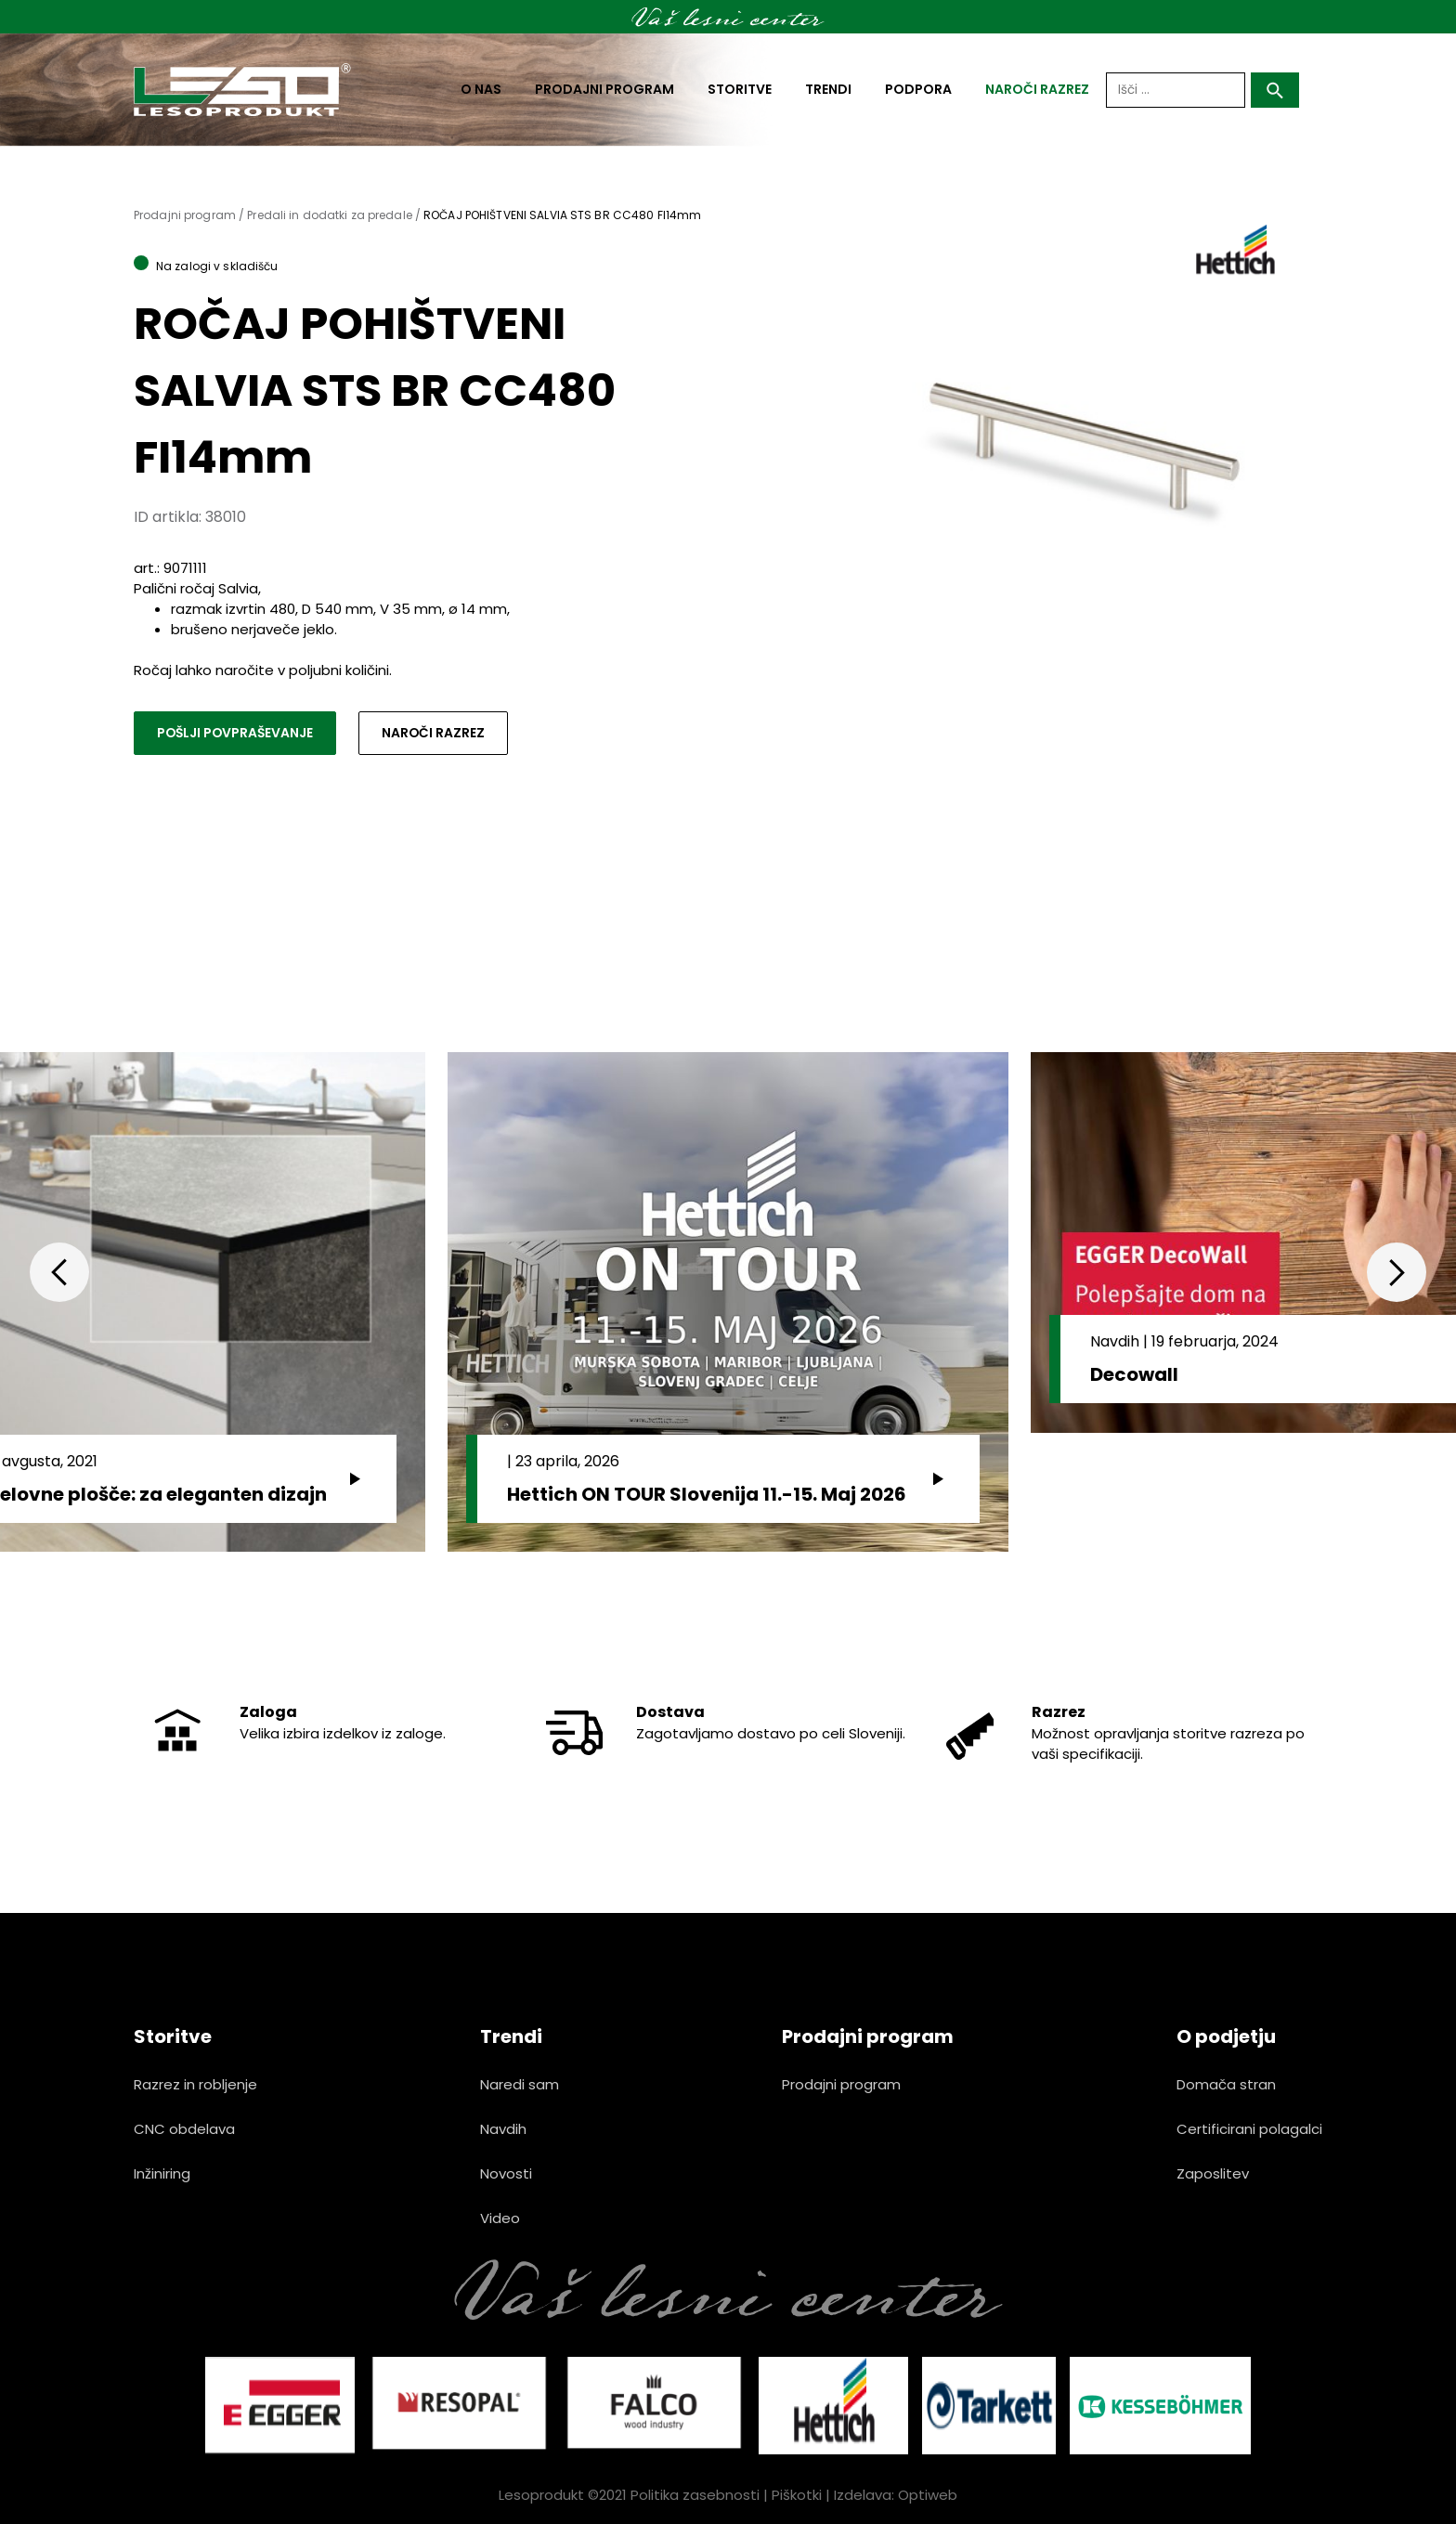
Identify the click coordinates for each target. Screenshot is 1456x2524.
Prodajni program (604, 89)
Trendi (828, 89)
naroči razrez (1037, 89)
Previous (59, 1272)
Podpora (918, 89)
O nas (481, 89)
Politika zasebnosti (695, 2494)
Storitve (740, 89)
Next (1396, 1272)
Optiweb (927, 2494)
